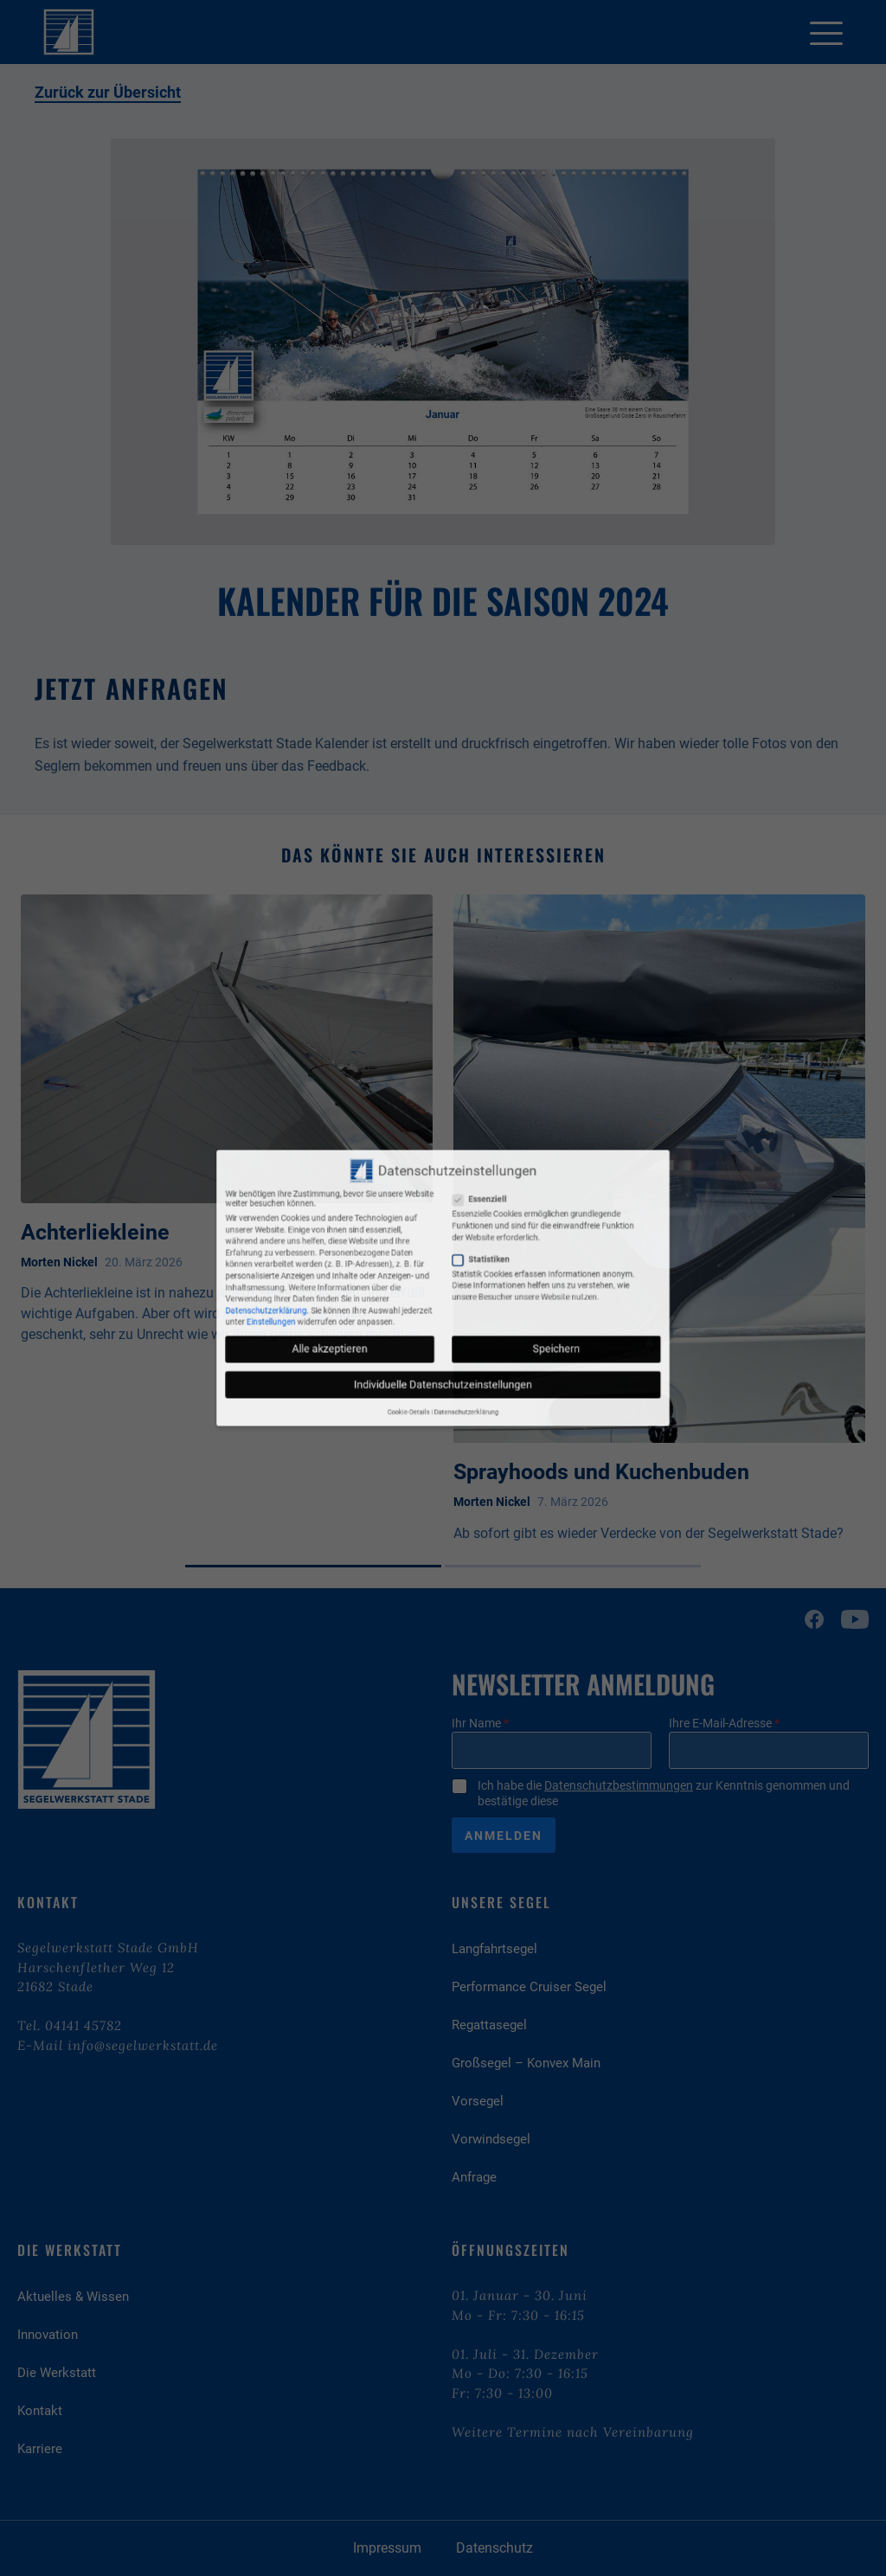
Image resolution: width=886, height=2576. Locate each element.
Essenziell (462, 1244)
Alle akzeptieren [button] (387, 1318)
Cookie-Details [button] (426, 1348)
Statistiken (463, 1274)
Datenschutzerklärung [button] (455, 1348)
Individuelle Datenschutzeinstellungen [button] (442, 1335)
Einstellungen (358, 1305)
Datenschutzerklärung (356, 1299)
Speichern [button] (498, 1318)
